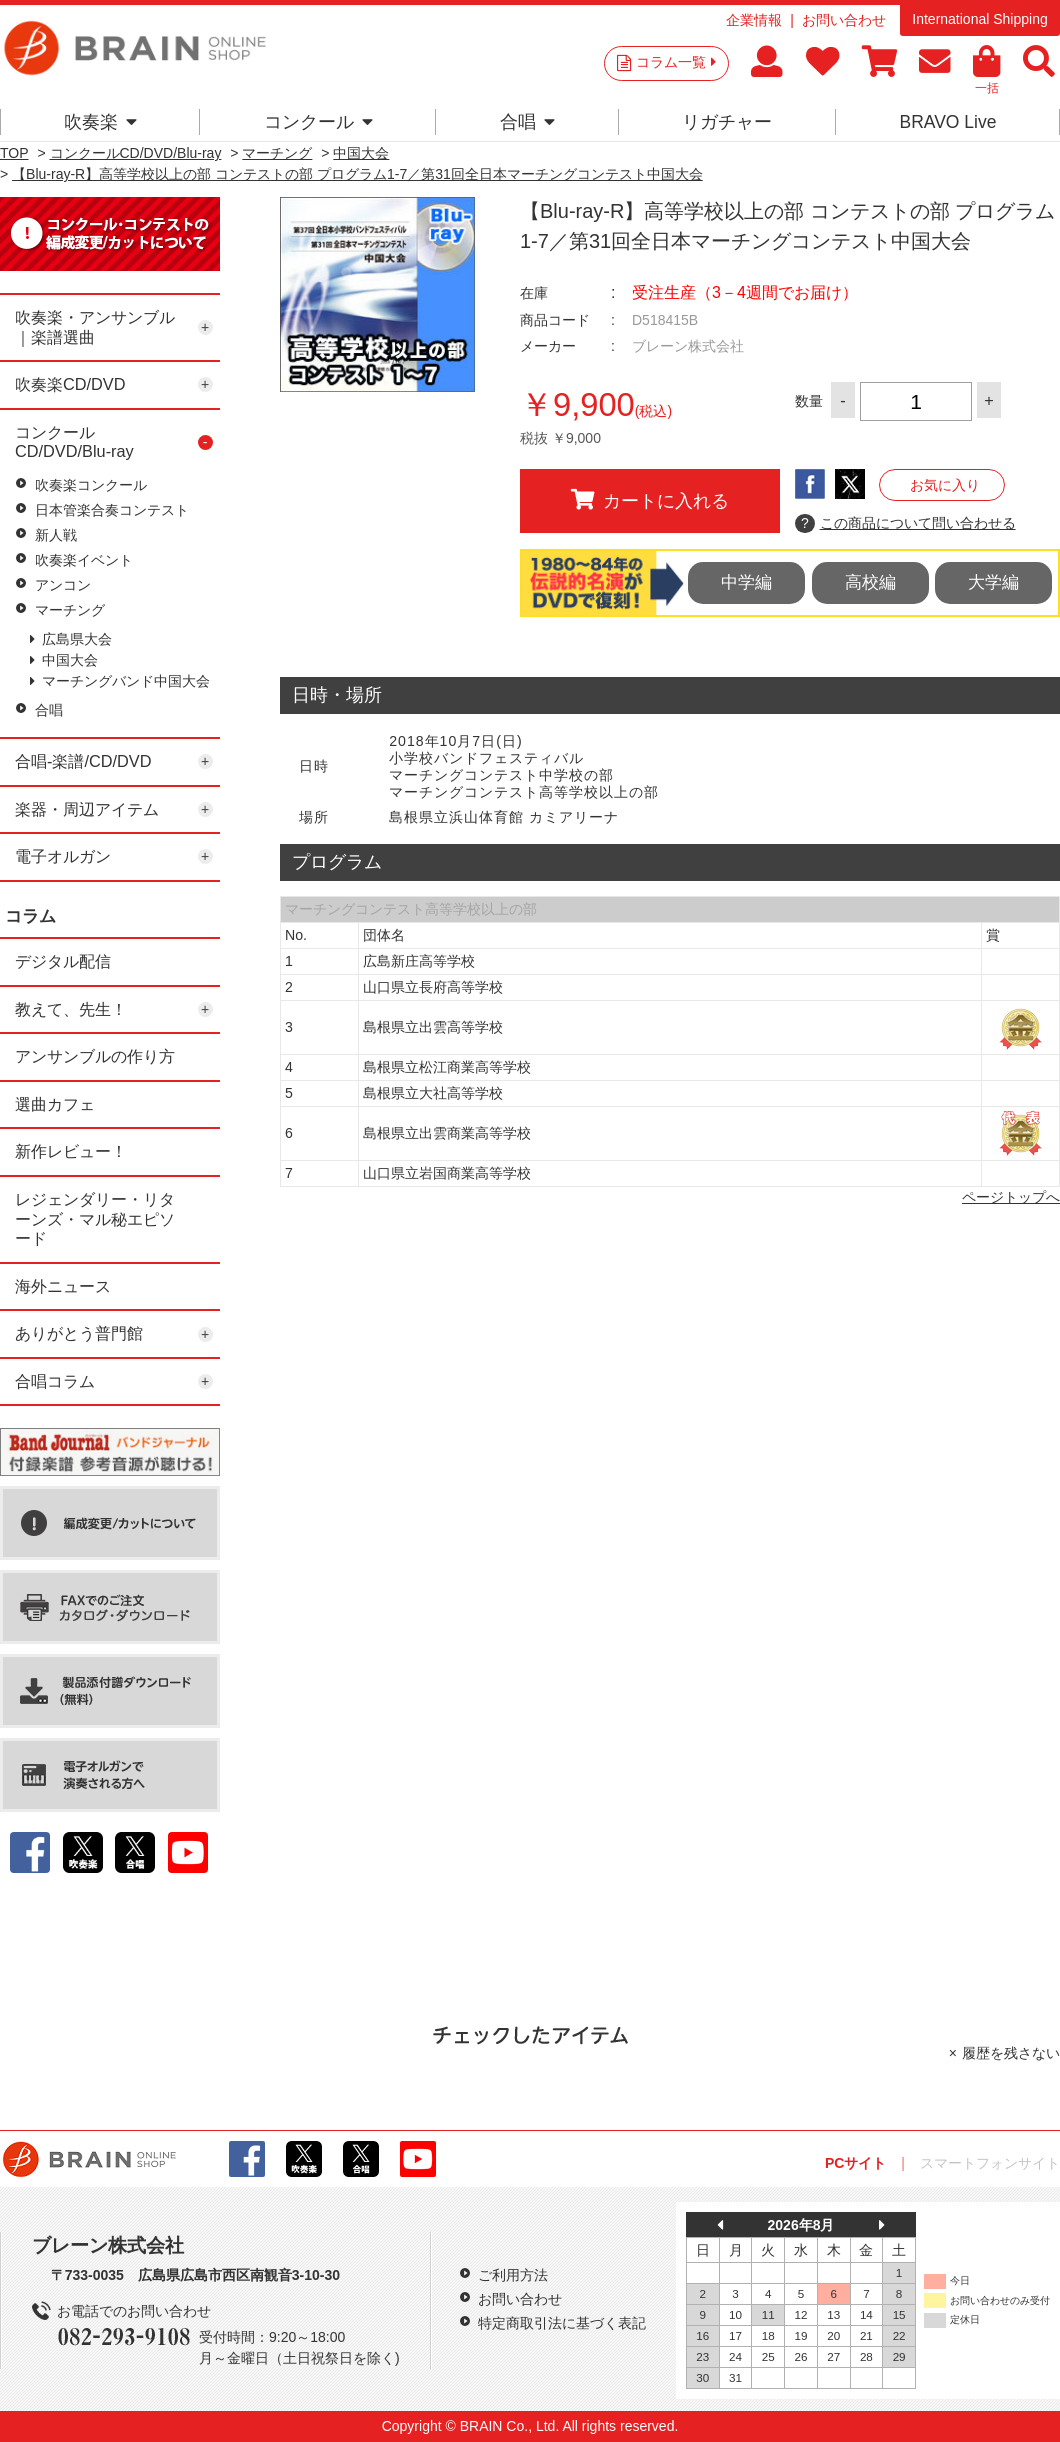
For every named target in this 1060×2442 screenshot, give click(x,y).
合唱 (527, 122)
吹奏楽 (100, 122)
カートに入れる (650, 500)
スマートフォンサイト (990, 2163)
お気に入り (945, 485)
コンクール (318, 122)
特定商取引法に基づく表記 (562, 2323)
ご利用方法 (513, 2275)
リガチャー (727, 122)
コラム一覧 (676, 62)
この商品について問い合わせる (905, 524)
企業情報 (754, 20)
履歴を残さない (1011, 2053)
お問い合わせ (844, 20)
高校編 (870, 582)
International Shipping (979, 19)
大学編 (993, 582)
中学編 (746, 582)
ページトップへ (1011, 1197)
